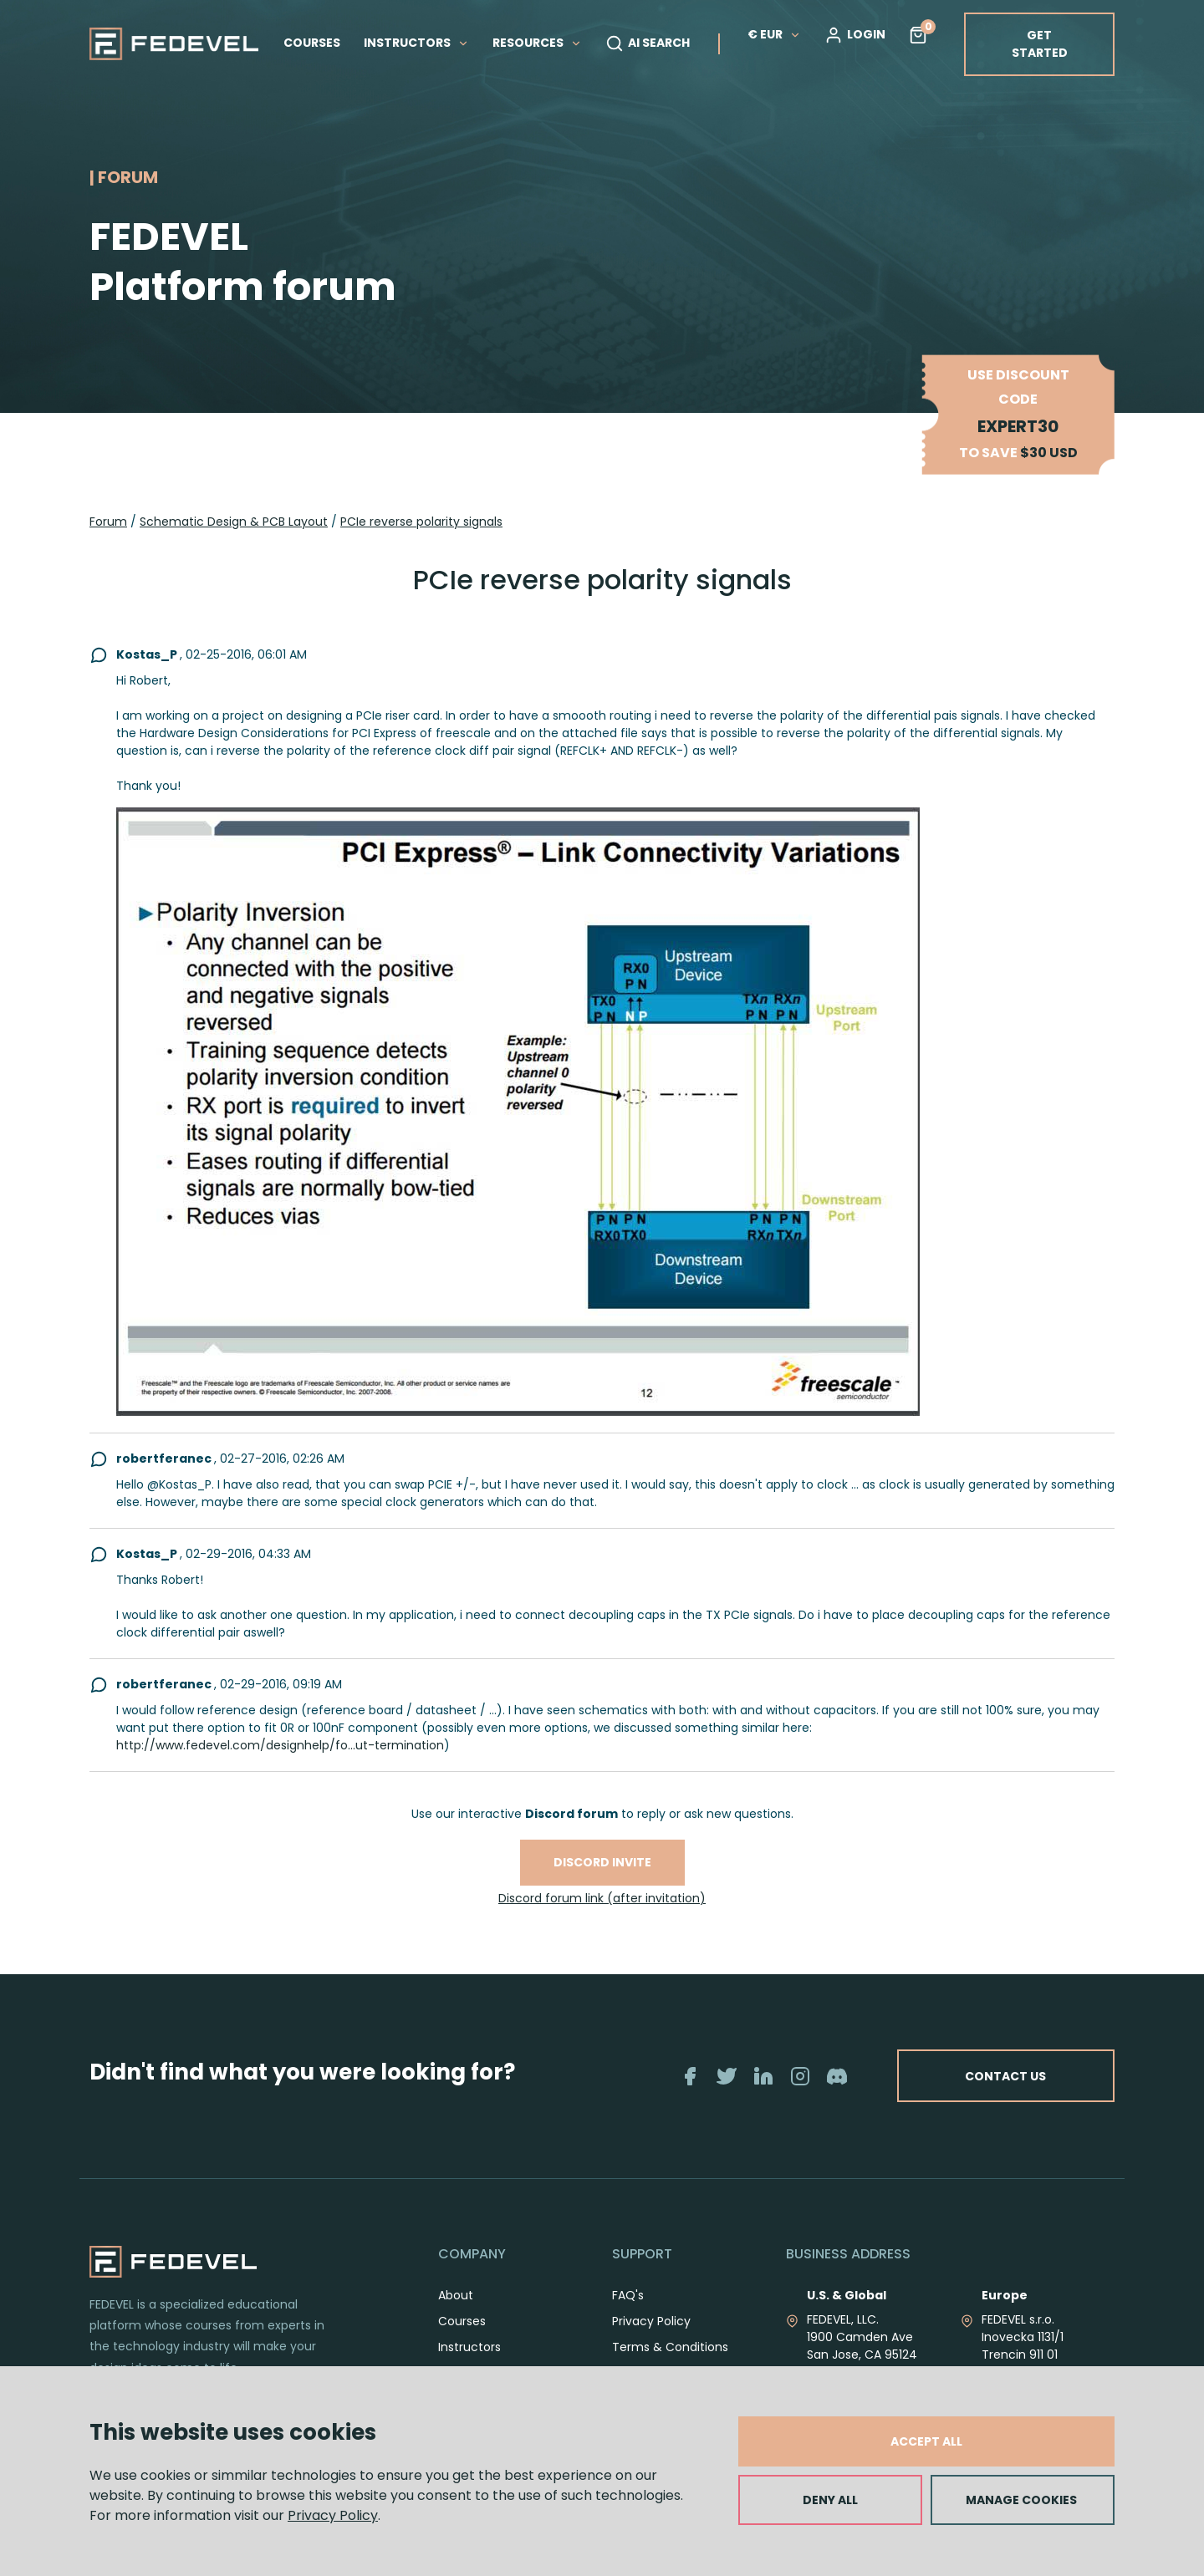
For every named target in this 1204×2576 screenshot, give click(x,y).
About (455, 2295)
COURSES (311, 42)
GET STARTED (1040, 44)
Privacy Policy (333, 2515)
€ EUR (774, 34)
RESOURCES (537, 42)
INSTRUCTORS (416, 42)
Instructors (469, 2347)
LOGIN (854, 35)
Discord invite (602, 1862)
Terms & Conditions (670, 2347)
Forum (108, 521)
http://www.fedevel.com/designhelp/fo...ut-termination (280, 1745)
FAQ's (628, 2295)
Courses (462, 2321)
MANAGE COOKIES (1021, 2500)
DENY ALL (830, 2500)
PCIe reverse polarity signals (421, 521)
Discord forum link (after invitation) (602, 1898)
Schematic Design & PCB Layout (234, 521)
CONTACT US (1005, 2075)
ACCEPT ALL (926, 2441)
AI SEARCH (647, 43)
